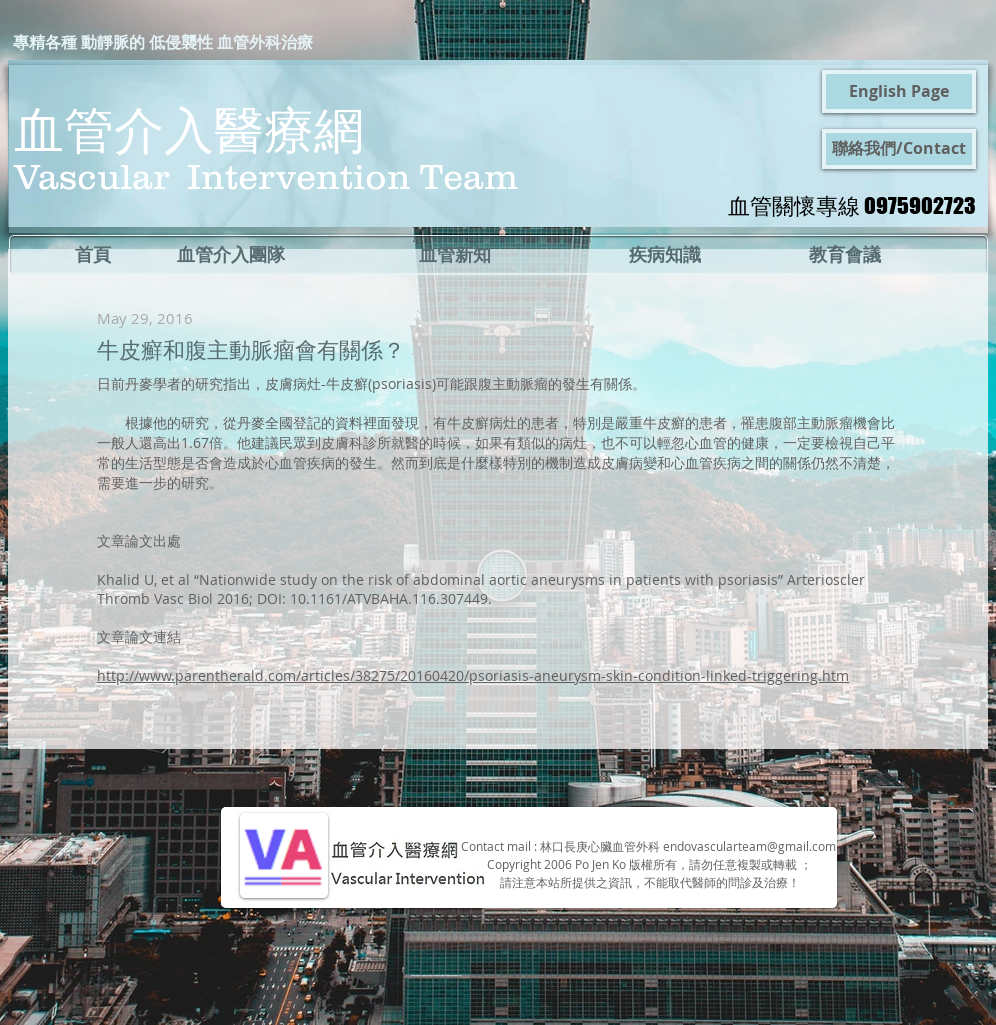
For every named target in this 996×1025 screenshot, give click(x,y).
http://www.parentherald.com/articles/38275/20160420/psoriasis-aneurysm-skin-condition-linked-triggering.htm (473, 675)
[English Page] (899, 91)
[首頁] (92, 255)
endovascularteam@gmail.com (749, 846)
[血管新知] (455, 255)
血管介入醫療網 (189, 128)
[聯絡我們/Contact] (899, 149)
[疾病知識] (664, 255)
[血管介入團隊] (231, 255)
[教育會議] (844, 255)
